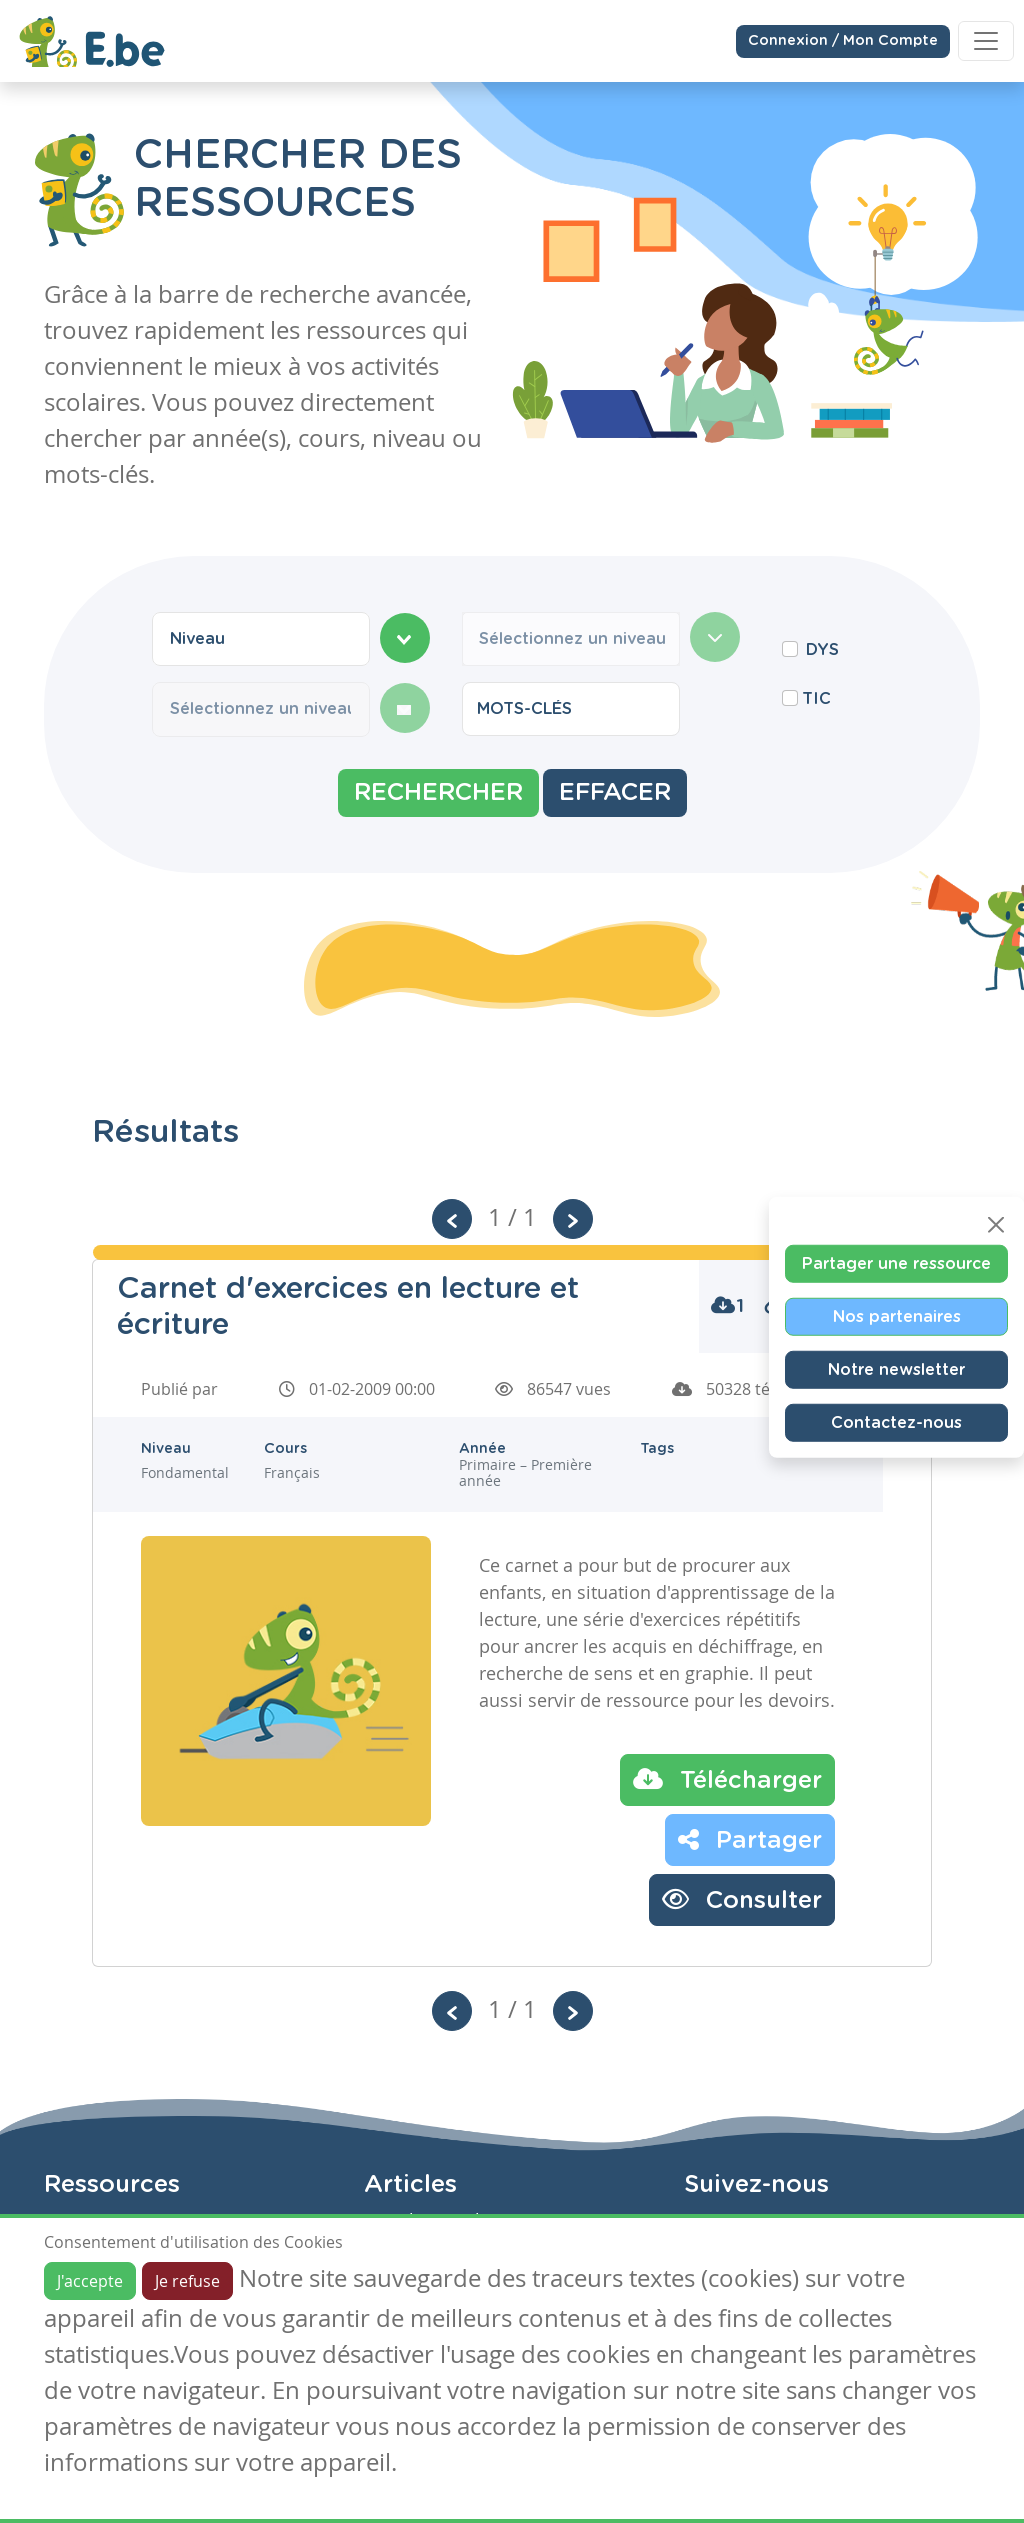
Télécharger (727, 1779)
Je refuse (187, 2281)
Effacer (615, 793)
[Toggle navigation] (986, 40)
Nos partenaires (897, 1316)
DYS (822, 650)
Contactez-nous (896, 1422)
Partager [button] (750, 1839)
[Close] (996, 1224)
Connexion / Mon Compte (843, 40)
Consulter (742, 1899)
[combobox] (261, 639)
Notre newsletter (896, 1369)
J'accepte (90, 2281)
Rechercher (438, 793)
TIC (816, 699)
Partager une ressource (896, 1263)
